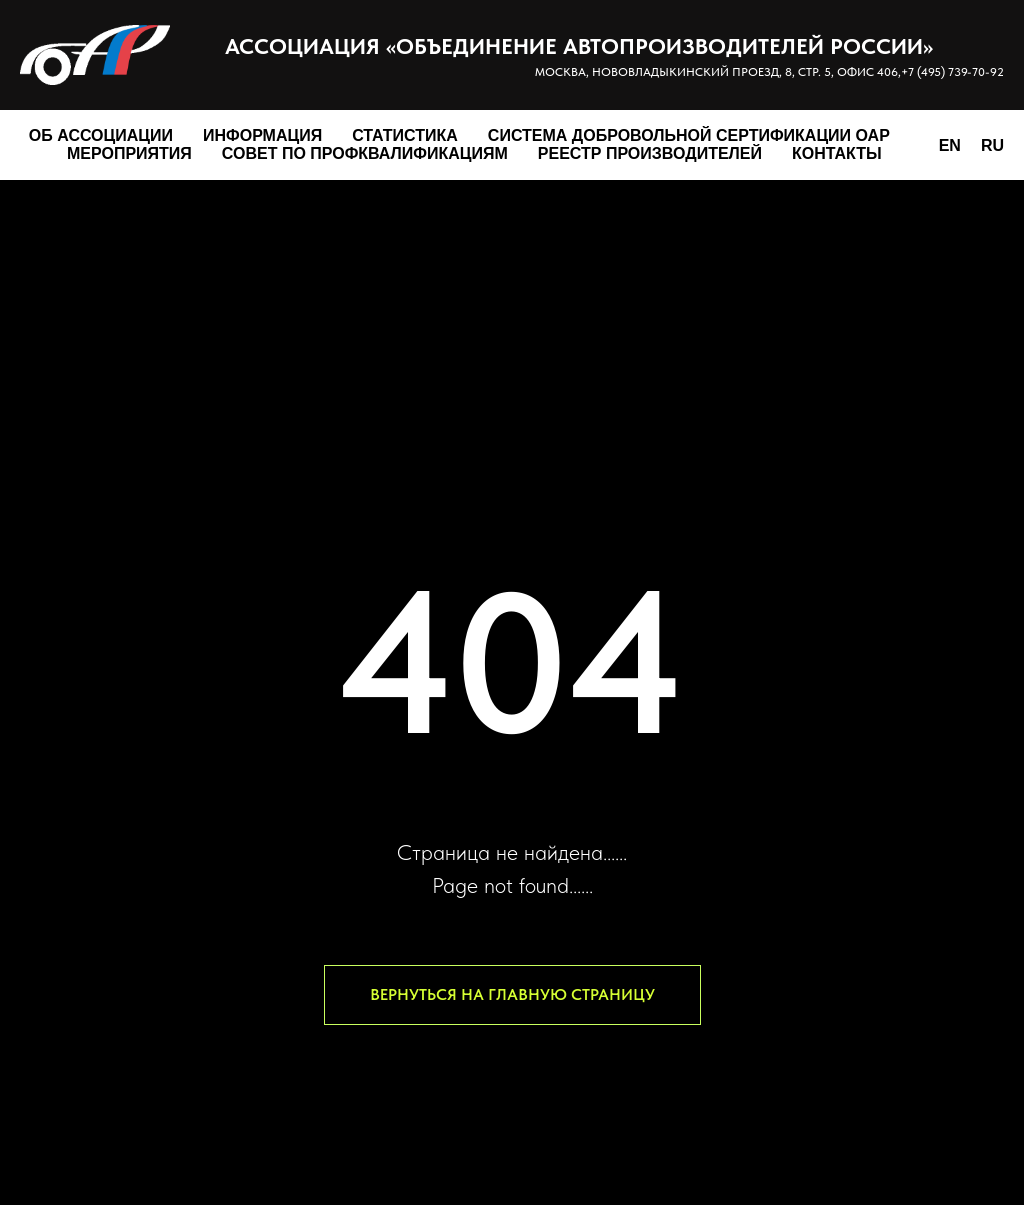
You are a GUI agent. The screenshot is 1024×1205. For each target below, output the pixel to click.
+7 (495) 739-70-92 (952, 72)
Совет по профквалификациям (365, 153)
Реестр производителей (650, 153)
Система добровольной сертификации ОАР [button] (689, 135)
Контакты (837, 153)
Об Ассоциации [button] (101, 135)
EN (950, 145)
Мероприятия (129, 153)
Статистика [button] (405, 135)
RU (992, 145)
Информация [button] (262, 135)
